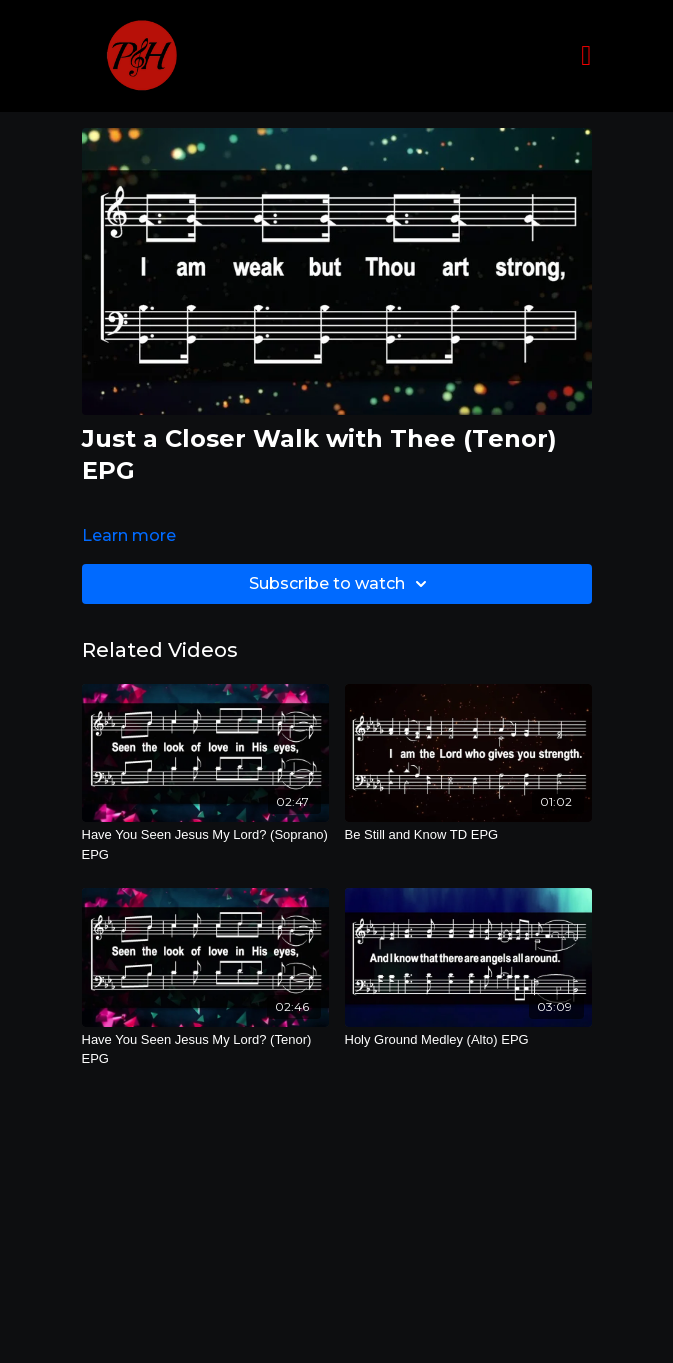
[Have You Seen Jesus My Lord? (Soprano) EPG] (205, 844)
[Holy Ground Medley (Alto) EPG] (468, 1040)
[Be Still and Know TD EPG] (468, 835)
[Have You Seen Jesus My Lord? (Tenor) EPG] (205, 1049)
